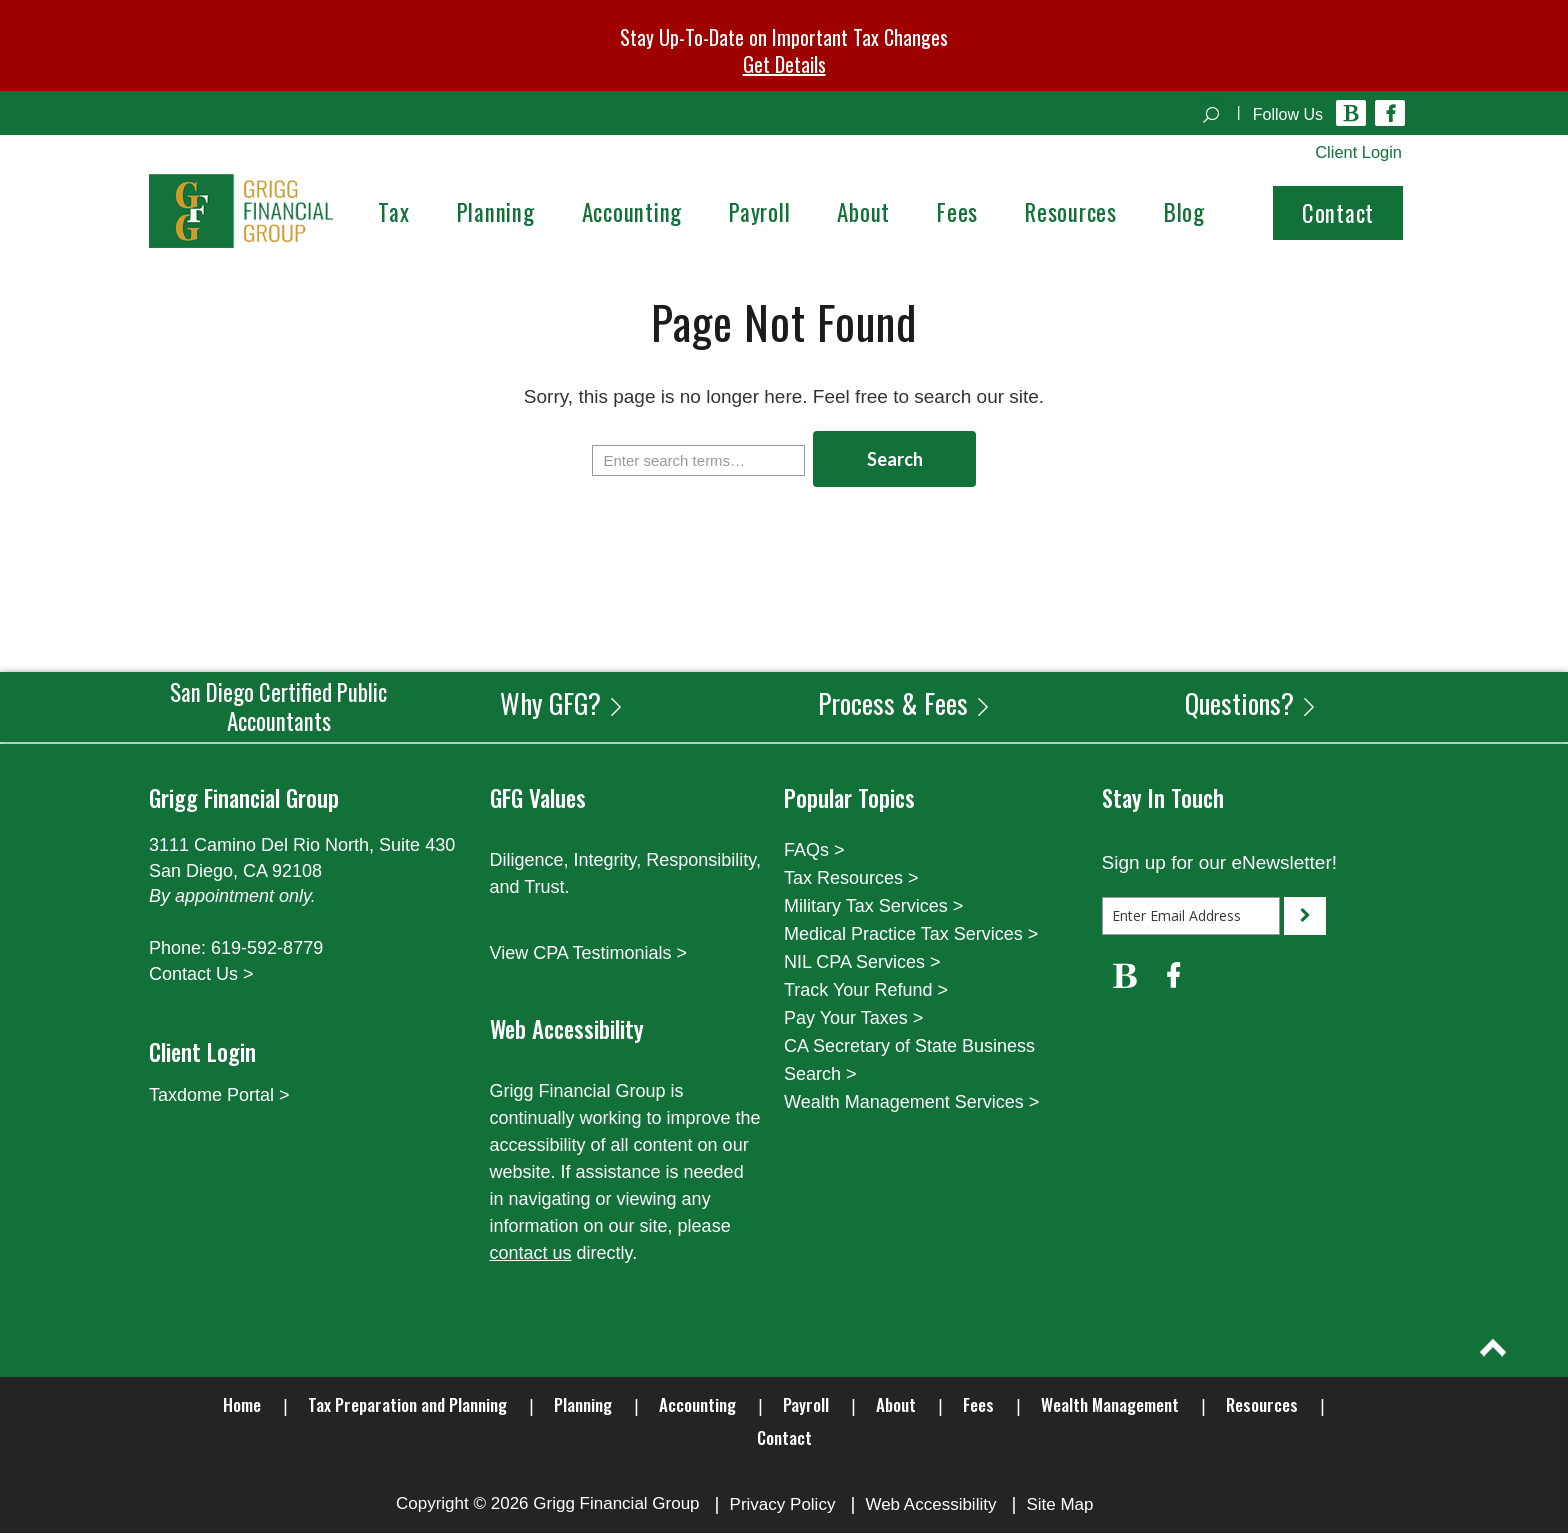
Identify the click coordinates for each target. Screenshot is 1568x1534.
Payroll (806, 1405)
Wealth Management (1110, 1405)
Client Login (1357, 152)
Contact (1338, 214)
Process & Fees (905, 703)
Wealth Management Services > (911, 1103)
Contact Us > (201, 975)
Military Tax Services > (873, 907)
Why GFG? (562, 703)
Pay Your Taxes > (853, 1019)
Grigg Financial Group (616, 1504)
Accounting (697, 1405)
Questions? (1251, 703)
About (896, 1405)
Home (242, 1405)
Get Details (784, 64)
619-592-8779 (267, 949)
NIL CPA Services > (862, 963)
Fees (978, 1405)
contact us (531, 1254)
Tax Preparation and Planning (407, 1405)
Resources (1262, 1405)
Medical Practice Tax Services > (911, 935)
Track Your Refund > (866, 991)
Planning (583, 1405)
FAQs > (814, 851)
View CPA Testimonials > (589, 954)
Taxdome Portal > (219, 1096)
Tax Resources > (851, 879)
